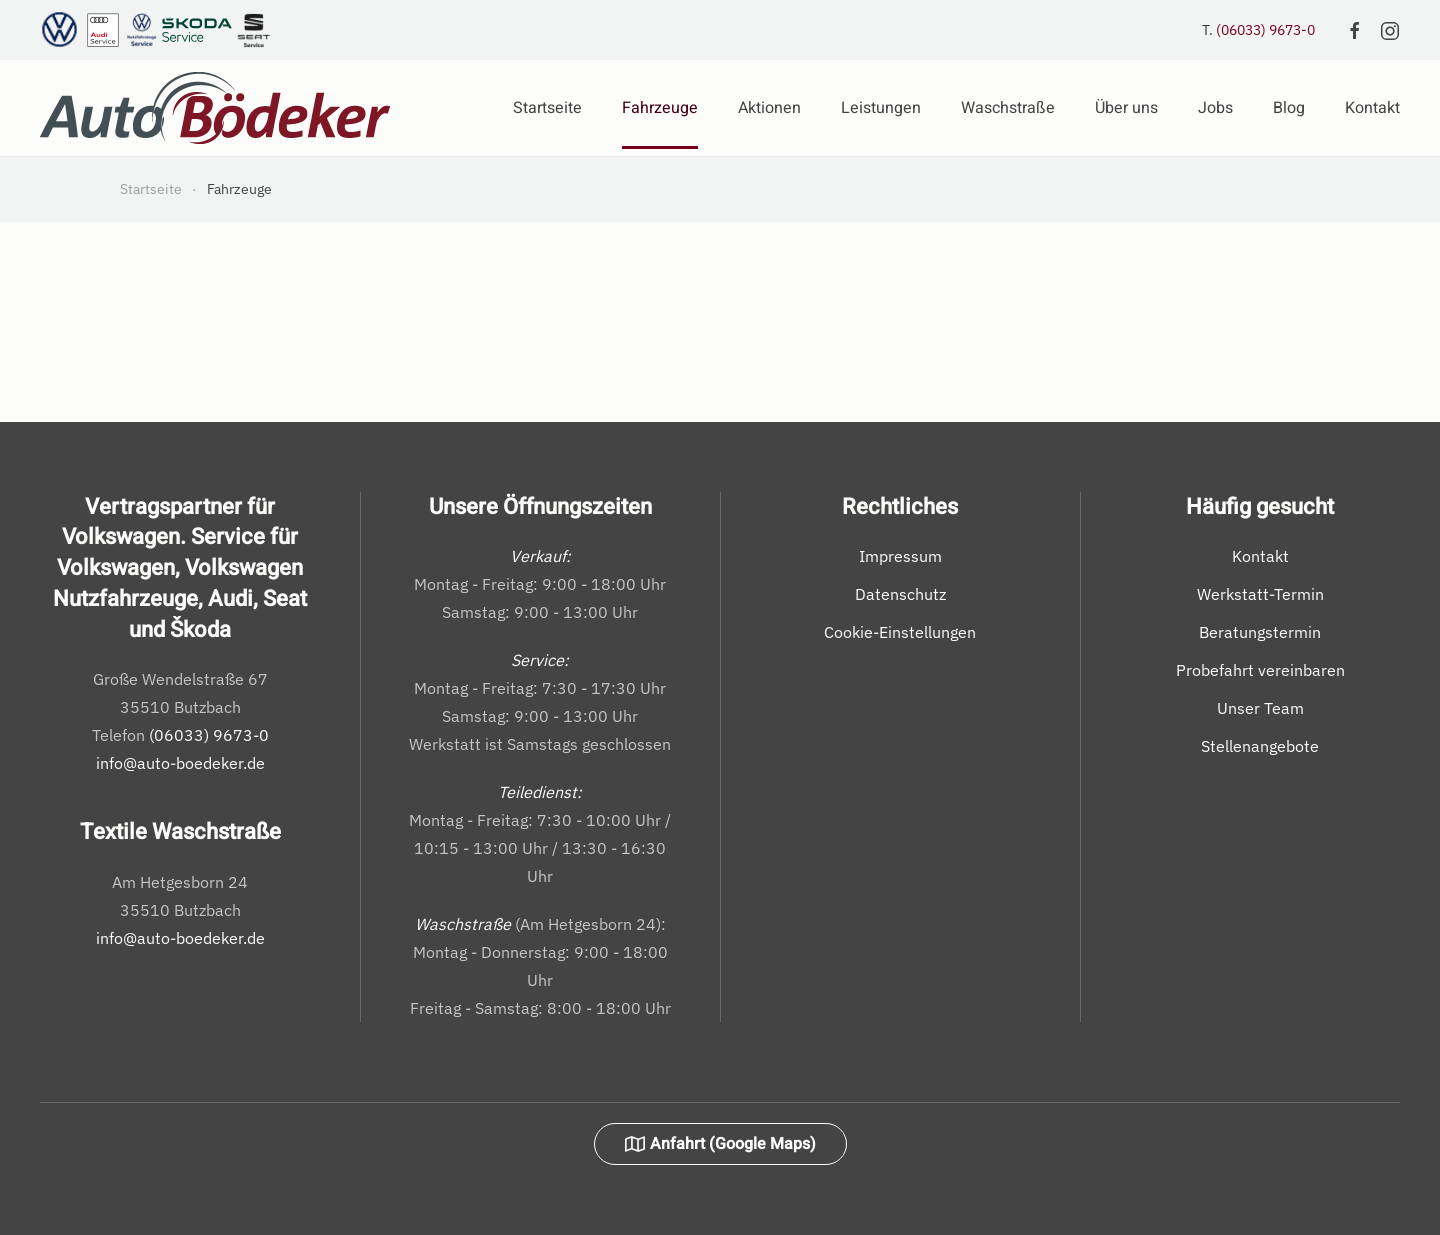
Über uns (1126, 108)
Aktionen (769, 108)
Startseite (547, 108)
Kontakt (1260, 556)
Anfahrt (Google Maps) (720, 1144)
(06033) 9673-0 (1265, 30)
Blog (1289, 108)
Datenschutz (900, 594)
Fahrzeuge (660, 108)
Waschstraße (1008, 108)
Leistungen (881, 108)
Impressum (900, 556)
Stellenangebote (1260, 746)
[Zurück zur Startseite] (215, 108)
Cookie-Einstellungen (900, 632)
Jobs (1215, 108)
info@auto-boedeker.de (180, 763)
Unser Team (1260, 708)
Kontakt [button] (1372, 108)
